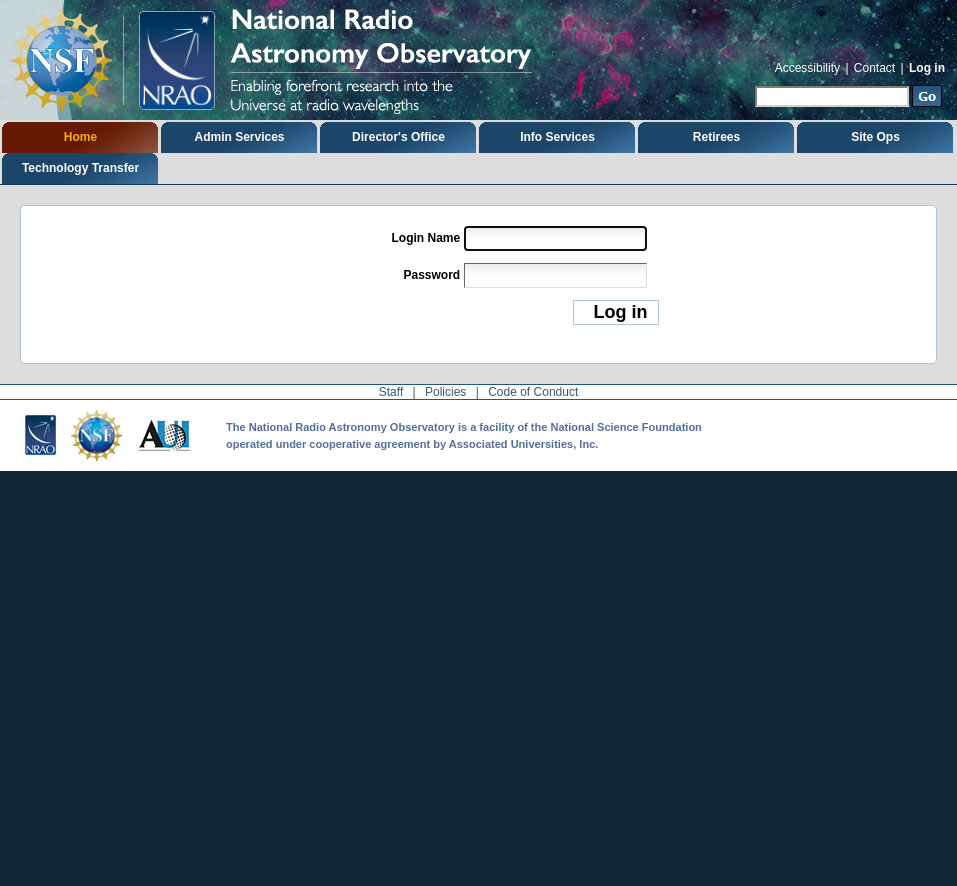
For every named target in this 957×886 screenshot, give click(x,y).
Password (431, 275)
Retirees (716, 137)
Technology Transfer (80, 168)
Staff (391, 392)
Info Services (557, 137)
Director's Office (398, 137)
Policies (445, 392)
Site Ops (875, 137)
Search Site (754, 83)
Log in (927, 68)
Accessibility (807, 68)
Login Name (425, 238)
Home (80, 137)
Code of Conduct (533, 392)
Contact (874, 68)
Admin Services (239, 137)
